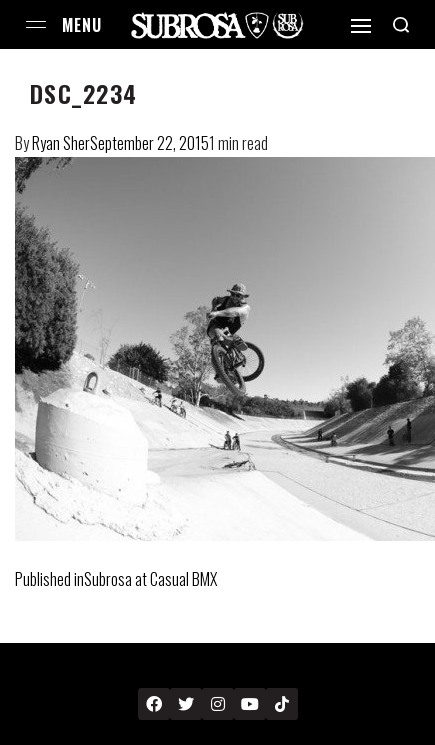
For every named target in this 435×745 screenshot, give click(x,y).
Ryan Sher (61, 143)
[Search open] (401, 25)
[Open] (361, 26)
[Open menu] (36, 24)
